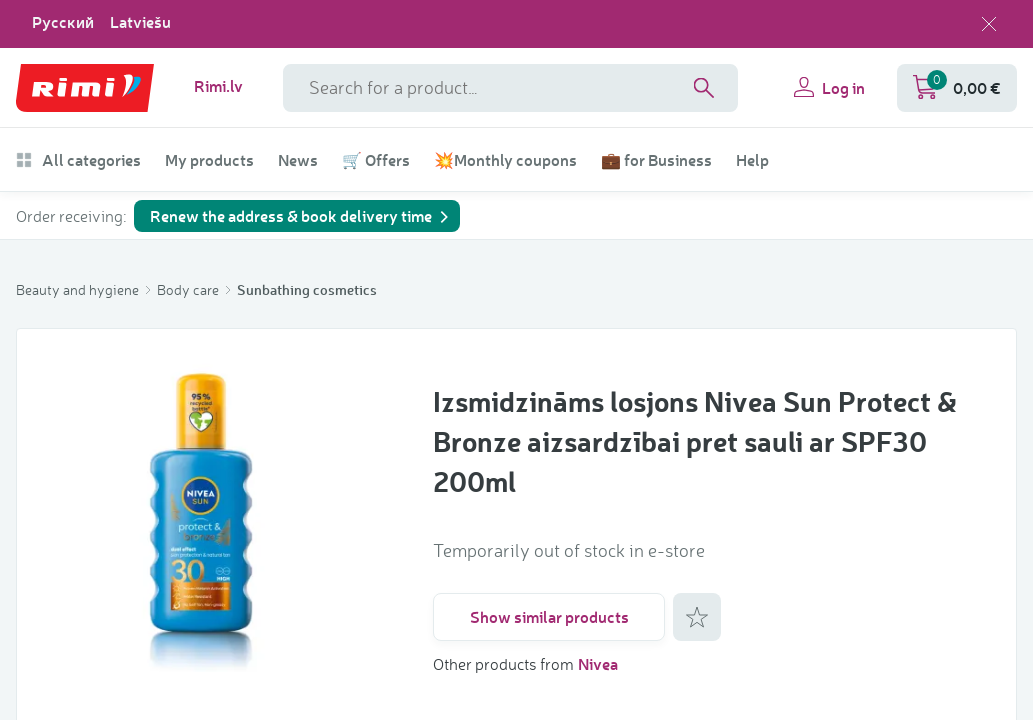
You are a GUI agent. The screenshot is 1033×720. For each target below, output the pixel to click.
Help (752, 160)
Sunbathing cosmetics (307, 289)
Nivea (598, 663)
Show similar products (549, 616)
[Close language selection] (989, 24)
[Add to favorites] (697, 617)
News (298, 160)
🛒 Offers (376, 160)
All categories (78, 160)
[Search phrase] (510, 88)
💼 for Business (656, 160)
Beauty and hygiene (79, 289)
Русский (63, 22)
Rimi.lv (218, 86)
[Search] (704, 88)
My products (209, 160)
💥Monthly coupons (505, 160)
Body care (189, 289)
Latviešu (140, 22)
